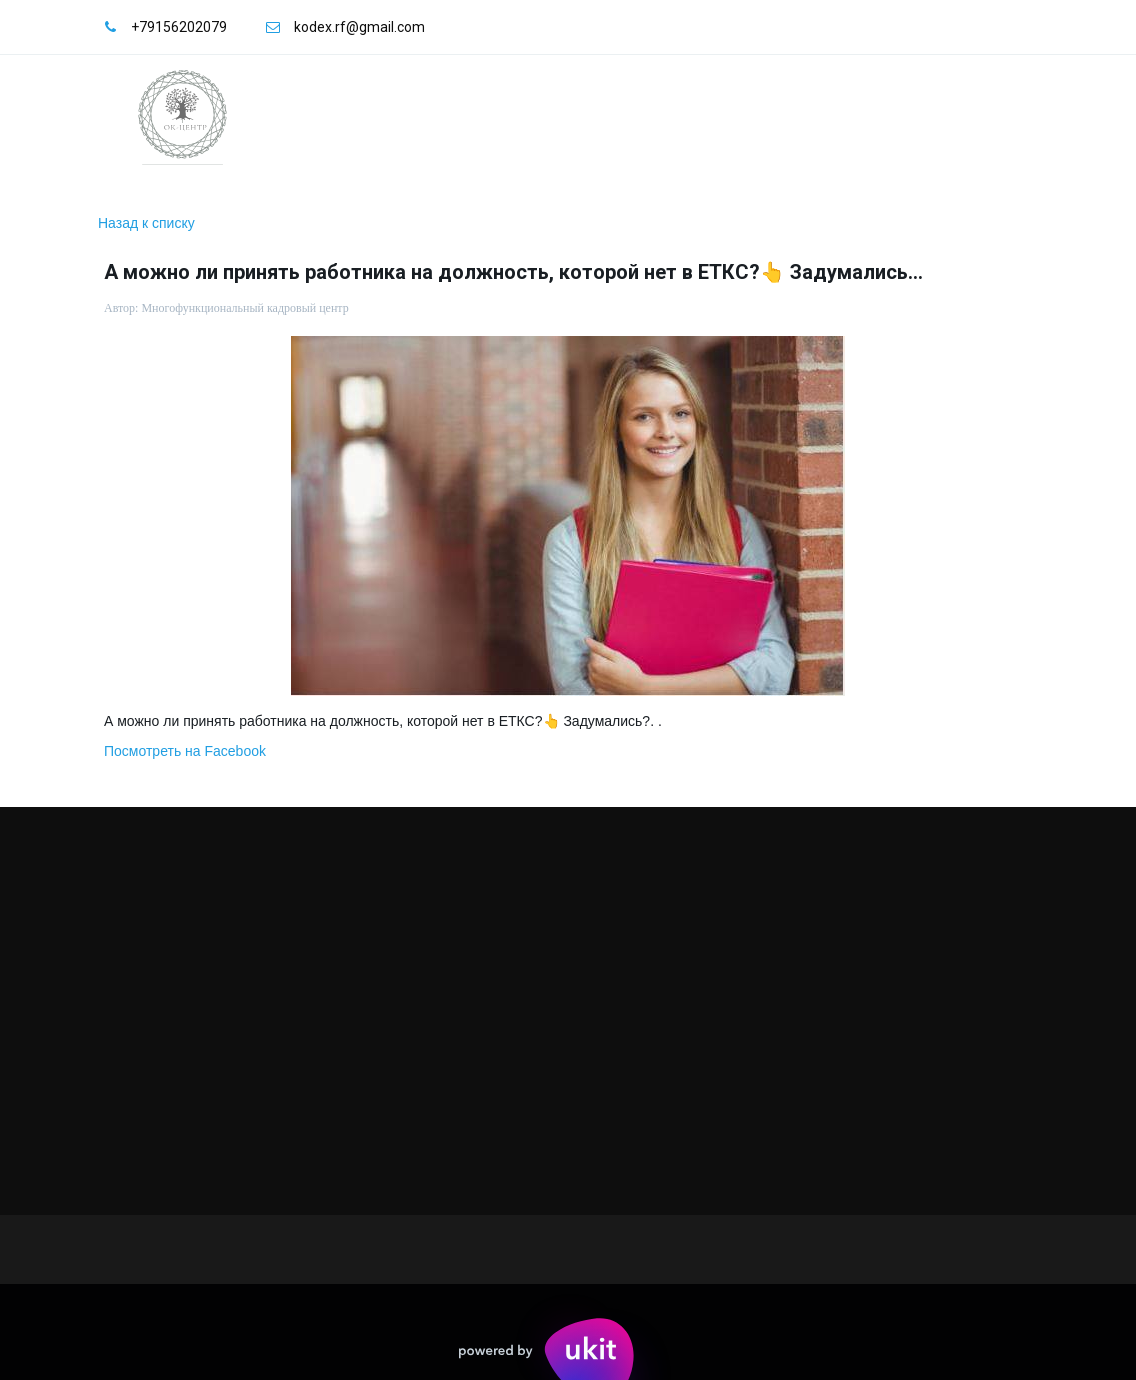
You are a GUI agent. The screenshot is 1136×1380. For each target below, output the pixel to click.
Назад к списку (146, 223)
